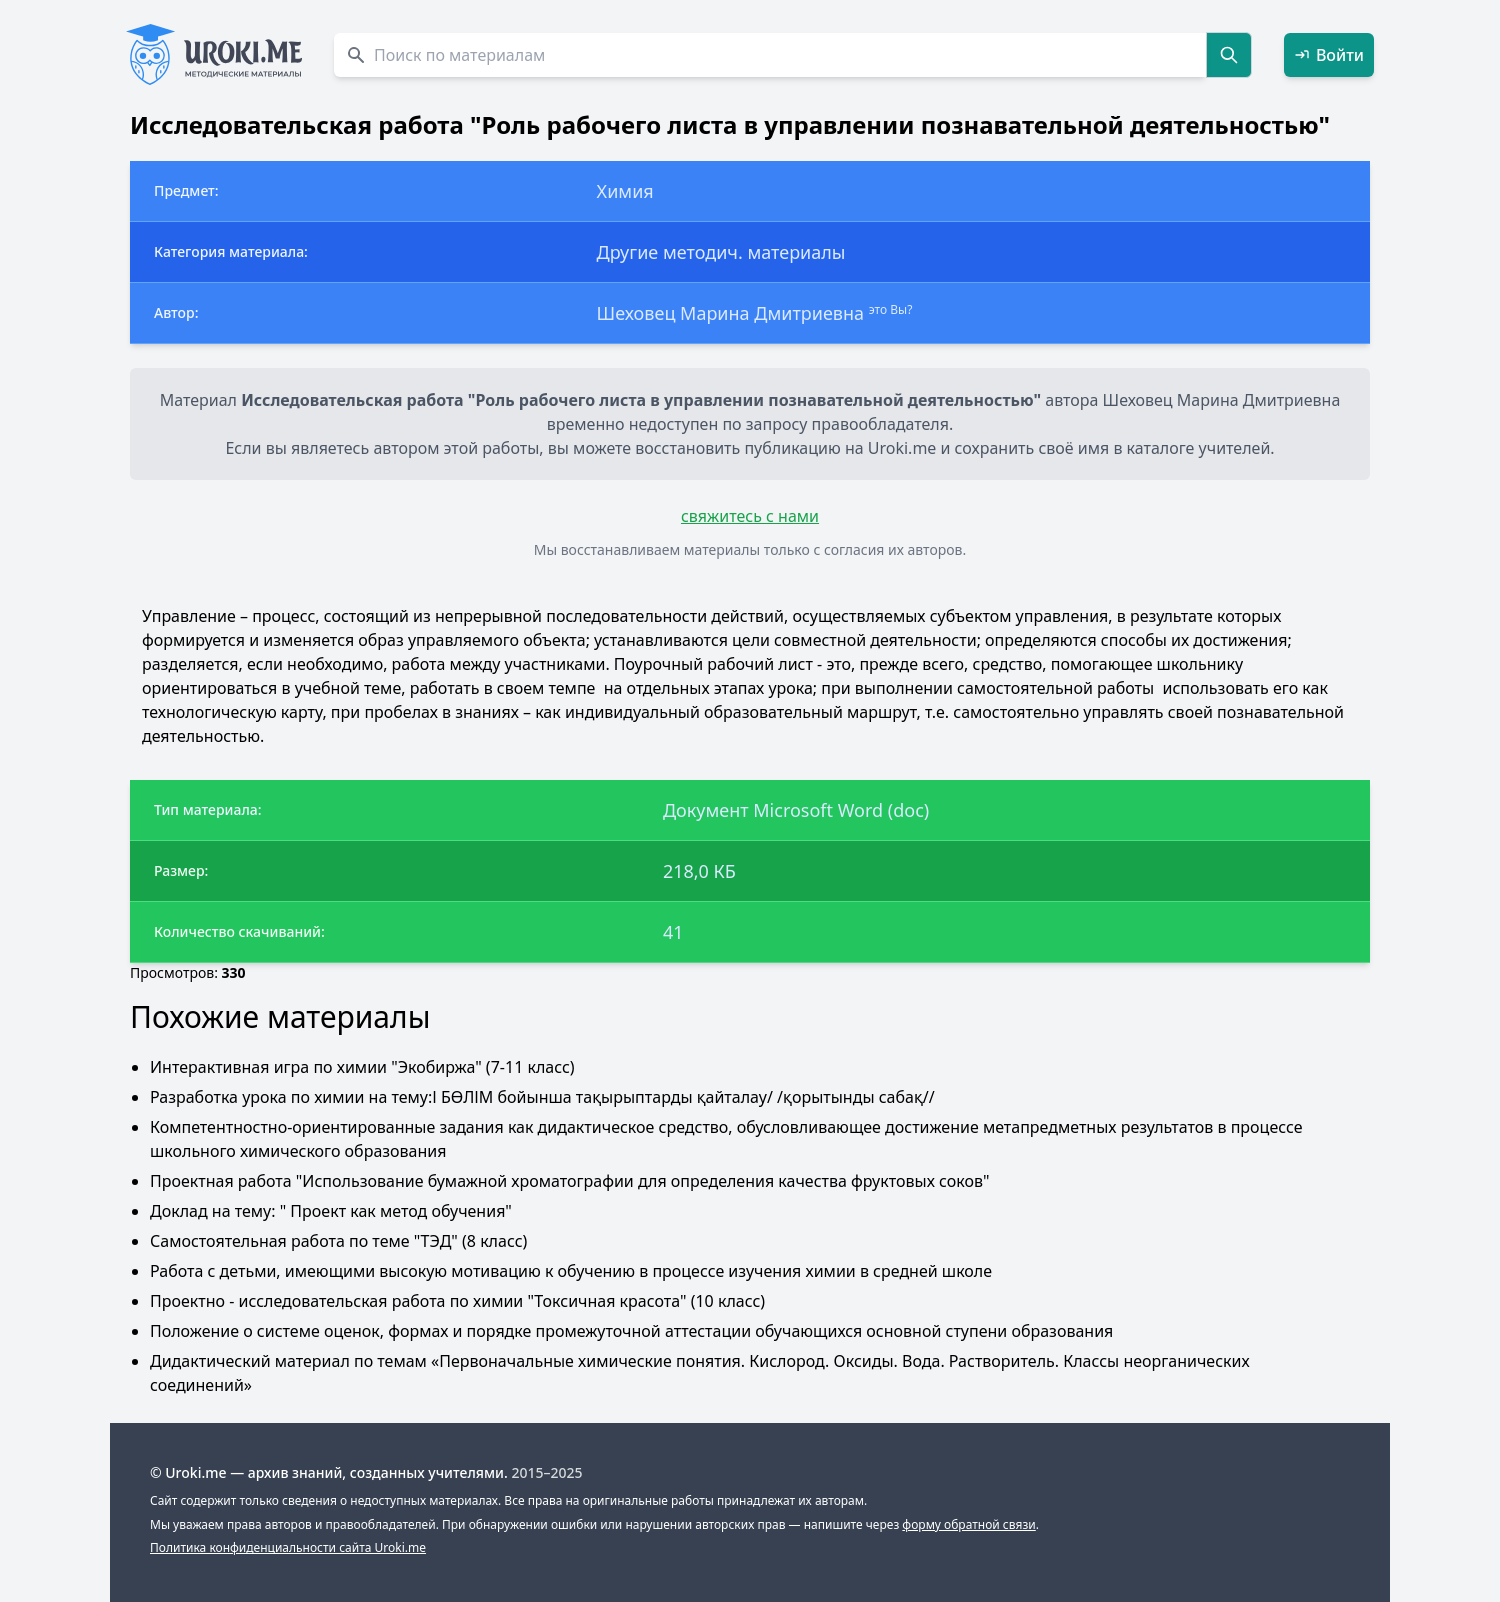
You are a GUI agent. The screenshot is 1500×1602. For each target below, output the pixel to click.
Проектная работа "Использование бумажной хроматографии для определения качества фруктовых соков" (569, 1181)
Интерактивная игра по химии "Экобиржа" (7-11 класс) (362, 1067)
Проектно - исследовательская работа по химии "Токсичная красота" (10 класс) (457, 1301)
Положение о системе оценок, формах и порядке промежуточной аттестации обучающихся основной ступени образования (631, 1331)
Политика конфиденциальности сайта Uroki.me (288, 1547)
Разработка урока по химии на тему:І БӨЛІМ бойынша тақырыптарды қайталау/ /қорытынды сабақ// (542, 1097)
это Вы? (891, 309)
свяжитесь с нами (750, 516)
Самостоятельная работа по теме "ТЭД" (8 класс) (338, 1241)
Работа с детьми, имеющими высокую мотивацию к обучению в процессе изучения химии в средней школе (571, 1271)
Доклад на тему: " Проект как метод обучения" (331, 1211)
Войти (1329, 55)
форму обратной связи (968, 1524)
